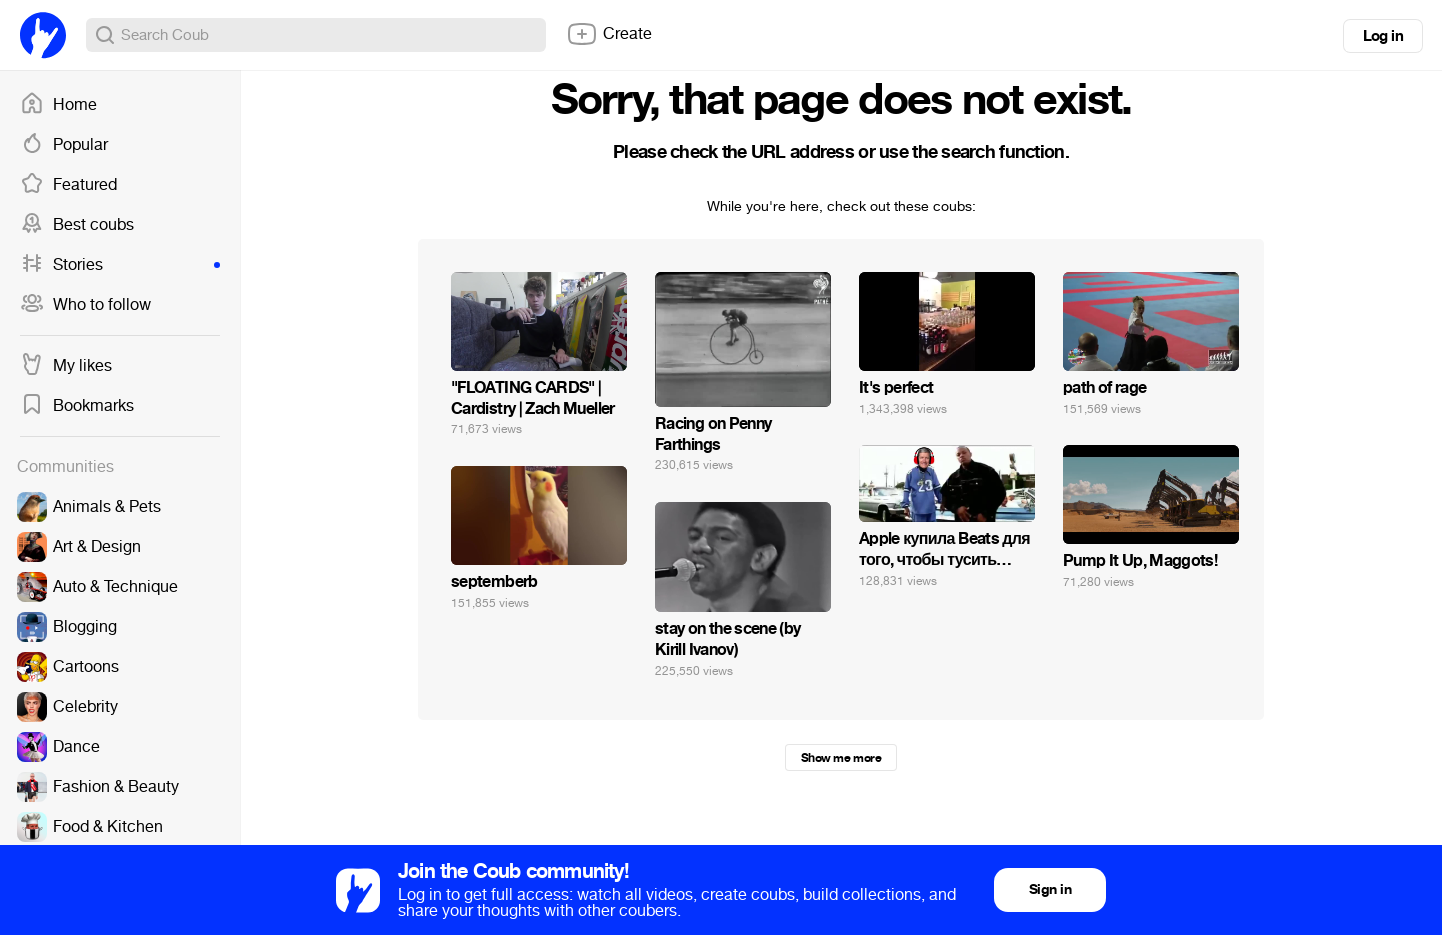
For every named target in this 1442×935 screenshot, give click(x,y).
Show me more (841, 758)
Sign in (1050, 889)
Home (58, 105)
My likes (66, 366)
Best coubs (77, 225)
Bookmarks (77, 406)
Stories (120, 265)
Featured (68, 185)
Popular (64, 145)
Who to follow (85, 305)
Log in (1383, 36)
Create (609, 34)
